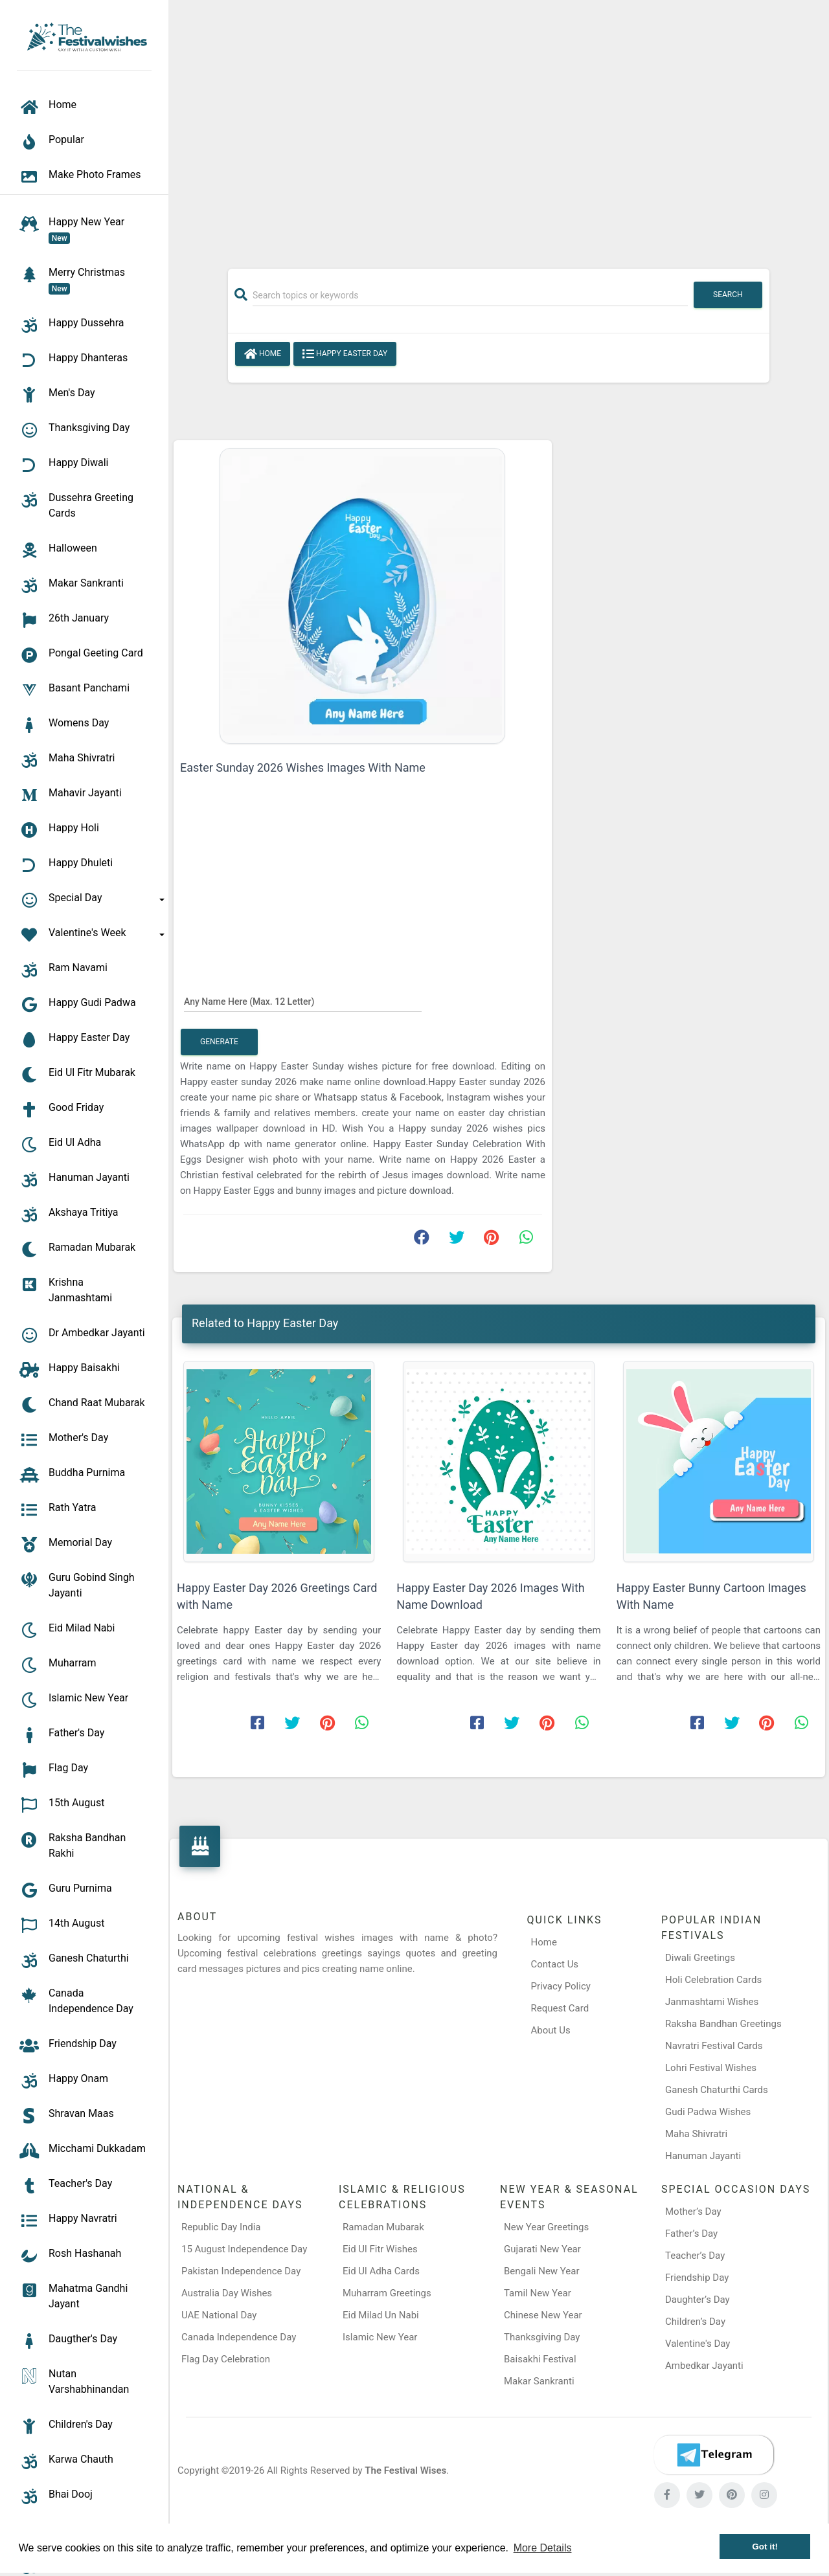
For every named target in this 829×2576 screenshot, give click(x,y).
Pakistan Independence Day (241, 2271)
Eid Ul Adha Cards (381, 2271)
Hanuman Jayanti (703, 2156)
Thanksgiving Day (542, 2337)
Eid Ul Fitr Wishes (380, 2249)
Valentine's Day (697, 2343)
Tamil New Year (537, 2293)
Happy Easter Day (344, 354)
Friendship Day (697, 2277)
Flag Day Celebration (225, 2359)
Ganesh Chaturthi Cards (716, 2090)
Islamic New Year (380, 2337)
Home (262, 354)
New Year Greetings (546, 2227)
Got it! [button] (765, 2546)
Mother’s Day (693, 2211)
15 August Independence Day (244, 2249)
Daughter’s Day (697, 2299)
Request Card (560, 2008)
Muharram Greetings (387, 2293)
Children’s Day (695, 2321)
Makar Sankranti (539, 2381)
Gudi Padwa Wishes (708, 2112)
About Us (551, 2030)
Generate (219, 1041)
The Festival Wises (405, 2470)
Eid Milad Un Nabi (381, 2315)
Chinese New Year (543, 2315)
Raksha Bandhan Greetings (723, 2024)
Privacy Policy (561, 1986)
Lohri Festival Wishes (710, 2068)
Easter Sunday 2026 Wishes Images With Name (303, 767)
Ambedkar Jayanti (704, 2365)
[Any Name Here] (303, 1001)
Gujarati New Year (542, 2249)
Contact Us (555, 1964)
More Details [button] (543, 2547)
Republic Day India (221, 2227)
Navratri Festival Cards (713, 2046)
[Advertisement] (498, 127)
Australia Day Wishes (226, 2293)
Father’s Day (691, 2233)
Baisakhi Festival (540, 2359)
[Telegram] (713, 2455)
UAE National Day (218, 2315)
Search (728, 294)
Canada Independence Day (238, 2337)
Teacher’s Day (695, 2255)
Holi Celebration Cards (713, 1980)
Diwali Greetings (700, 1958)
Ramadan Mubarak (383, 2227)
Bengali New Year (542, 2271)
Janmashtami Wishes (711, 2002)
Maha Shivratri (696, 2134)
